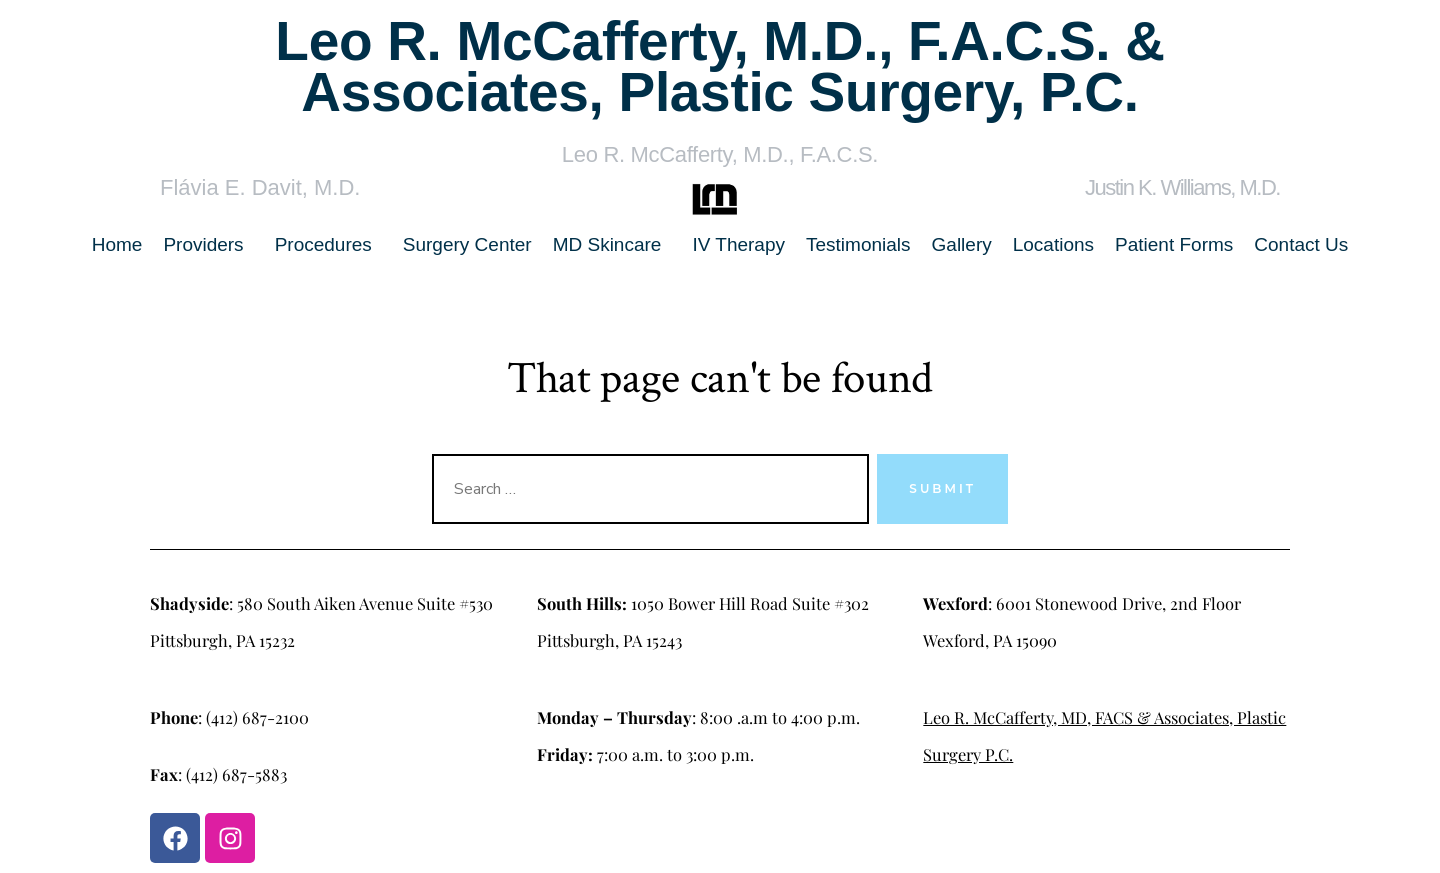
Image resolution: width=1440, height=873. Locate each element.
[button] (208, 244)
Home (117, 244)
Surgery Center (467, 244)
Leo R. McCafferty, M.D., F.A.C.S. (720, 154)
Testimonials (858, 244)
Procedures (323, 244)
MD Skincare (607, 244)
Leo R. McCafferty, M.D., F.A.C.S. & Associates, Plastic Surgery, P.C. (719, 66)
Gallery (962, 244)
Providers (203, 244)
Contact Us (1301, 244)
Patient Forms (1174, 244)
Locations (1053, 244)
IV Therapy (738, 244)
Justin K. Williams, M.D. (1182, 187)
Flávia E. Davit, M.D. (260, 187)
